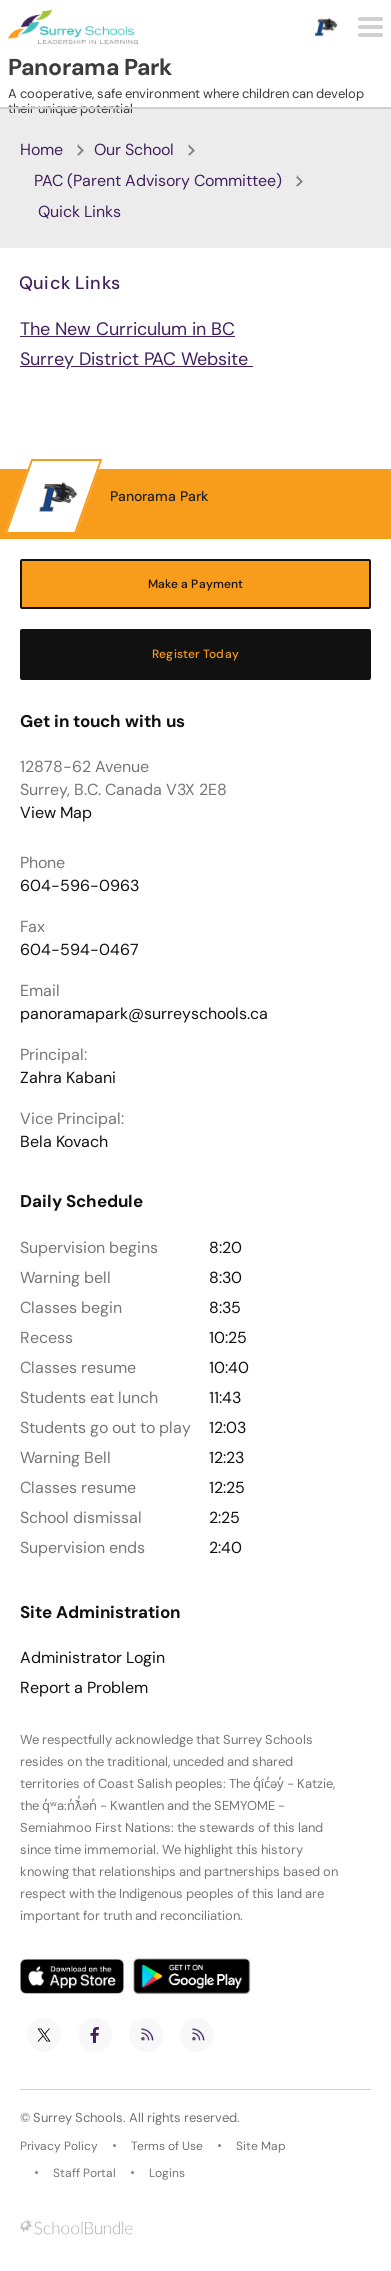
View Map (56, 812)
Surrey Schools (78, 2117)
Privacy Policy (59, 2146)
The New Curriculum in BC (127, 329)
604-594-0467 (79, 949)
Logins (167, 2173)
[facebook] (95, 2035)
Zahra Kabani (68, 1077)
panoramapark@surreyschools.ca (144, 1013)
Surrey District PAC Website (136, 359)
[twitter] (44, 2035)
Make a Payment (196, 584)
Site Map (261, 2146)
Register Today (195, 654)
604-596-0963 (79, 885)
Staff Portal (84, 2173)
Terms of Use (167, 2146)
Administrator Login (92, 1658)
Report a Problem (84, 1688)
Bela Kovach (64, 1141)
